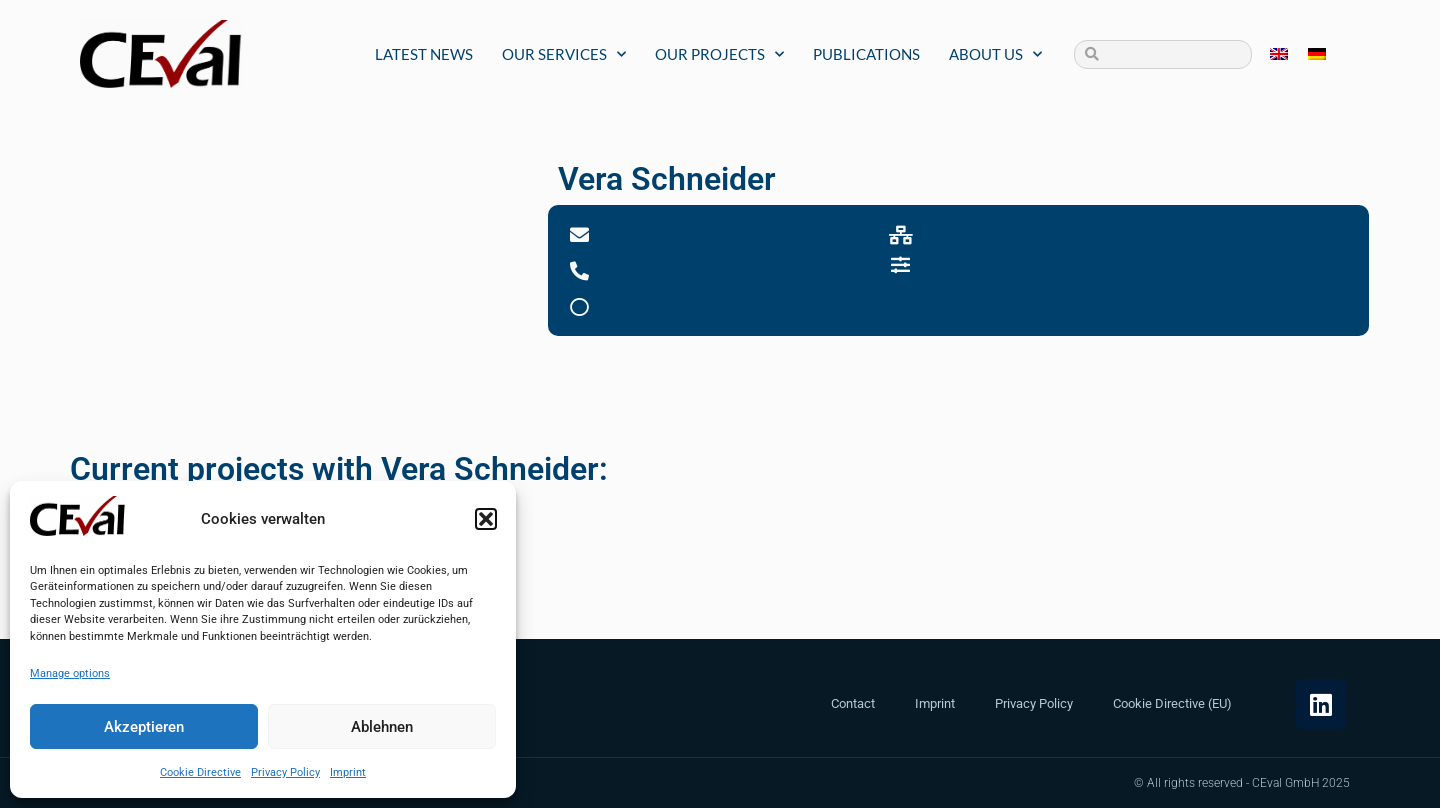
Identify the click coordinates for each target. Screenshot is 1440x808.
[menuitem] (1279, 54)
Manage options (70, 673)
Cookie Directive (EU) (1172, 703)
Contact (853, 703)
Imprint (348, 772)
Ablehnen (382, 727)
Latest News (424, 54)
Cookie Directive (200, 772)
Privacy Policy (285, 772)
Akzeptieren (144, 727)
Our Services (564, 54)
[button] (486, 519)
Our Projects (719, 54)
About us (995, 54)
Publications (866, 54)
